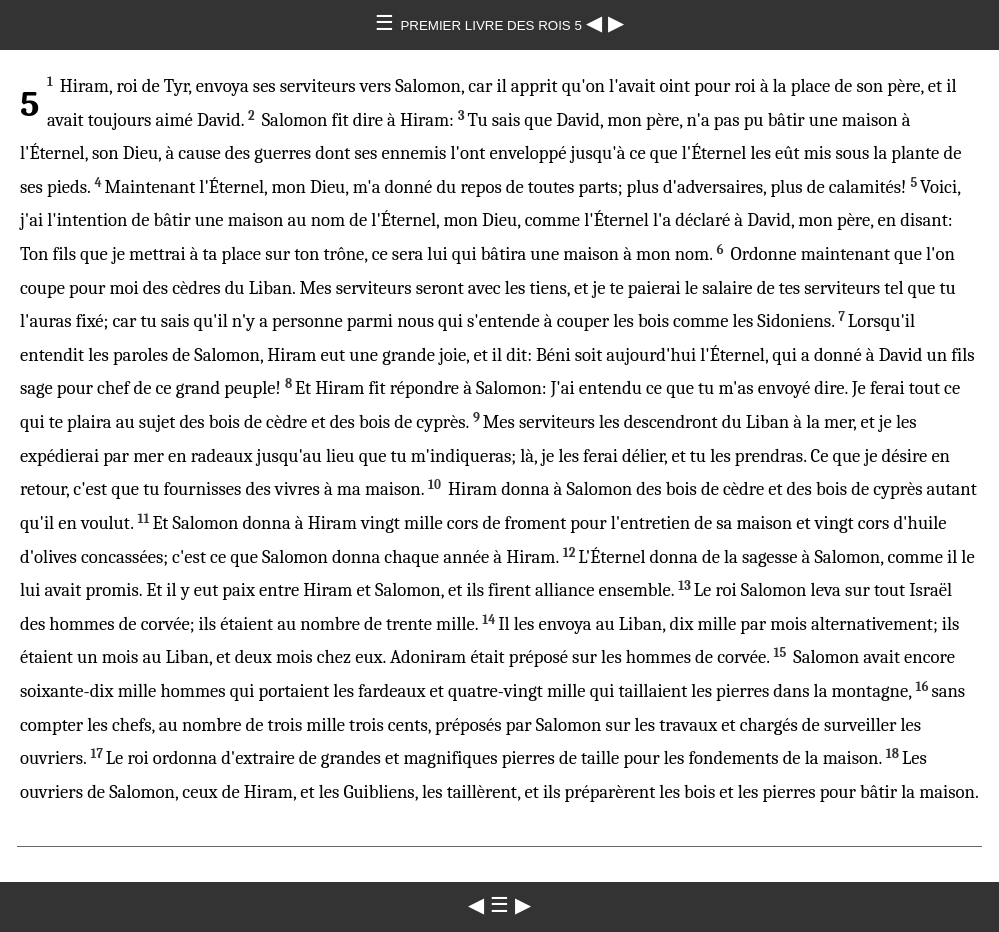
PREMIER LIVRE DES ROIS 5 (492, 25)
